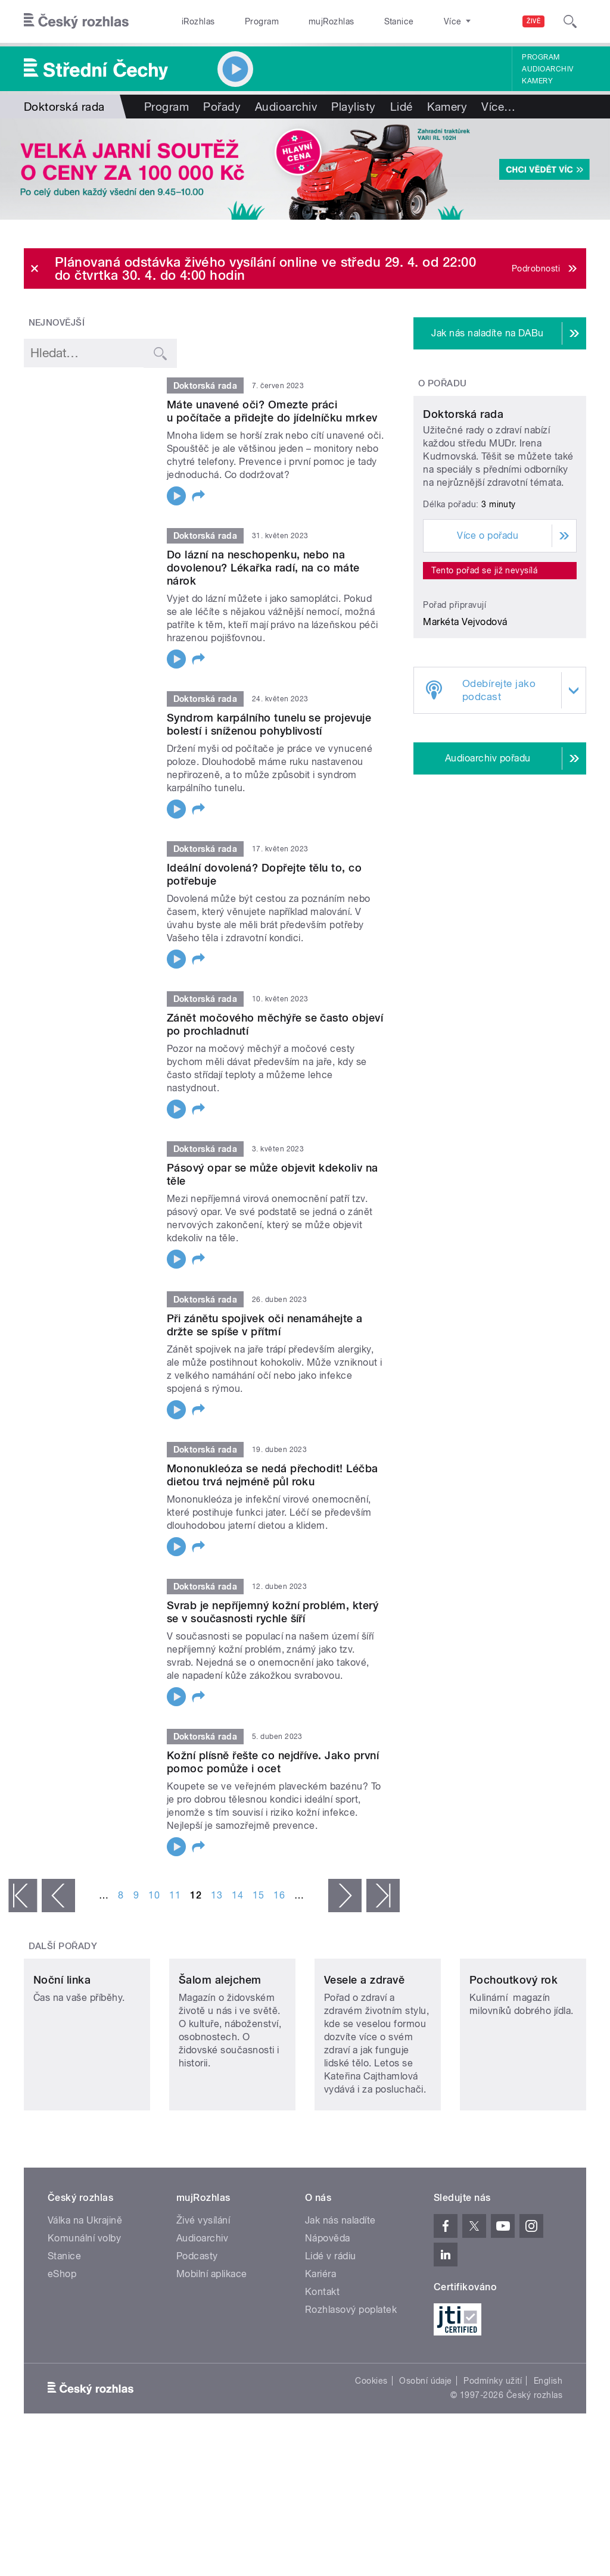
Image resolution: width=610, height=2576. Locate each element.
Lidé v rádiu (330, 2316)
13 (216, 1895)
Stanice (356, 21)
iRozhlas (192, 21)
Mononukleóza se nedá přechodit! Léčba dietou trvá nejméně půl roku (272, 1475)
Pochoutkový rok (513, 2040)
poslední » (383, 1895)
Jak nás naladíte (340, 2280)
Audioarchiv (547, 69)
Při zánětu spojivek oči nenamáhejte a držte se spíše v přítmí (265, 1325)
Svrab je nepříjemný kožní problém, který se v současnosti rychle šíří (272, 1612)
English (548, 2441)
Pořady (222, 106)
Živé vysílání (203, 2280)
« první (22, 1895)
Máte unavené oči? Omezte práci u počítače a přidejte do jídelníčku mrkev (272, 411)
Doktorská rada (463, 500)
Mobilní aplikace (211, 2334)
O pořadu (442, 383)
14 (237, 1895)
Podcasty (197, 2316)
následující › (345, 1895)
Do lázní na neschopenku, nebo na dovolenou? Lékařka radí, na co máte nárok (263, 567)
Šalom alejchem (220, 2040)
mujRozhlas (301, 21)
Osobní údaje (425, 2441)
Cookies (371, 2441)
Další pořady (63, 1946)
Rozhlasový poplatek (351, 2369)
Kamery (537, 81)
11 (174, 1895)
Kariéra (320, 2334)
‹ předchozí (58, 1895)
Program (243, 21)
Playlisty (353, 106)
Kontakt (322, 2352)
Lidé (401, 106)
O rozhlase (410, 21)
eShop (62, 2334)
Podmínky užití (492, 2441)
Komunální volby (84, 2298)
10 (154, 1895)
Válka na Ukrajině (85, 2280)
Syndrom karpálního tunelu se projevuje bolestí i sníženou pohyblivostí (269, 724)
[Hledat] (570, 21)
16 (279, 1895)
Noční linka (62, 2040)
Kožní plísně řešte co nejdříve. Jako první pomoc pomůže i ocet (273, 1762)
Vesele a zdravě (364, 2040)
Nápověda (327, 2298)
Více (498, 106)
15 (258, 1895)
